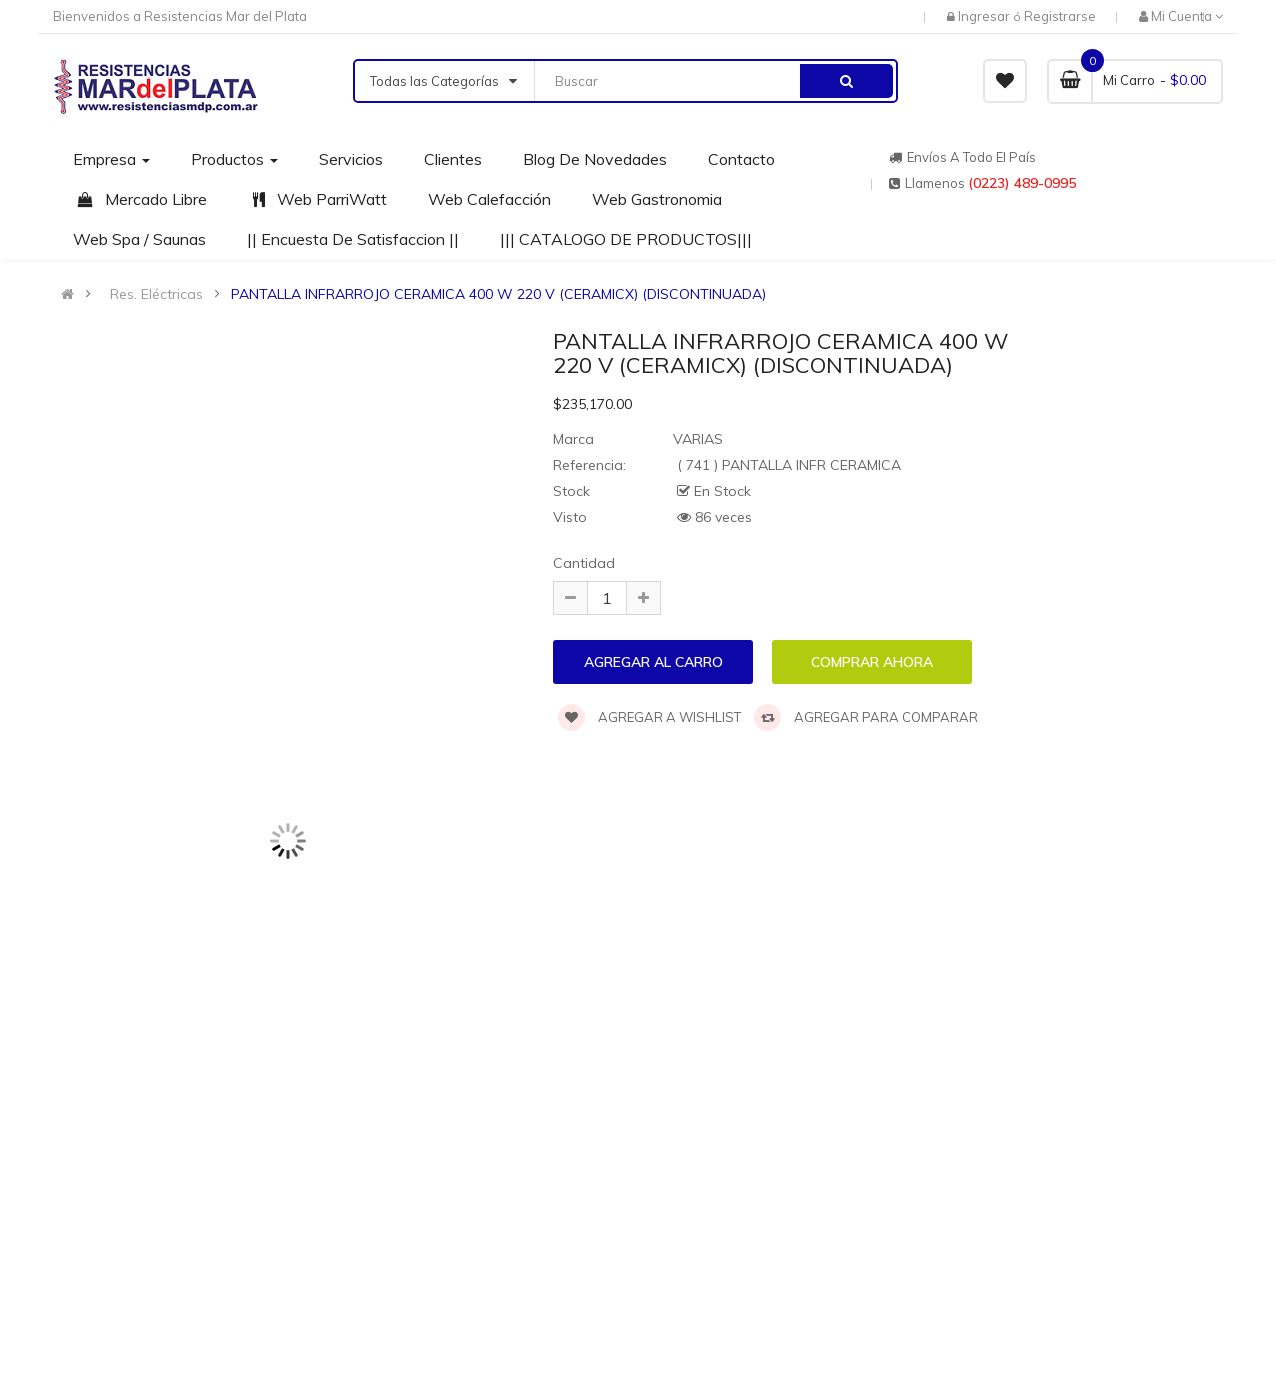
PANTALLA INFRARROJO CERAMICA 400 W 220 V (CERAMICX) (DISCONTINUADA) (498, 294)
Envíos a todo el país (962, 157)
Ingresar (985, 16)
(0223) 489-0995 (1022, 183)
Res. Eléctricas (156, 294)
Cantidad (584, 563)
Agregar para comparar (866, 717)
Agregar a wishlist (649, 717)
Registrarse (1060, 16)
